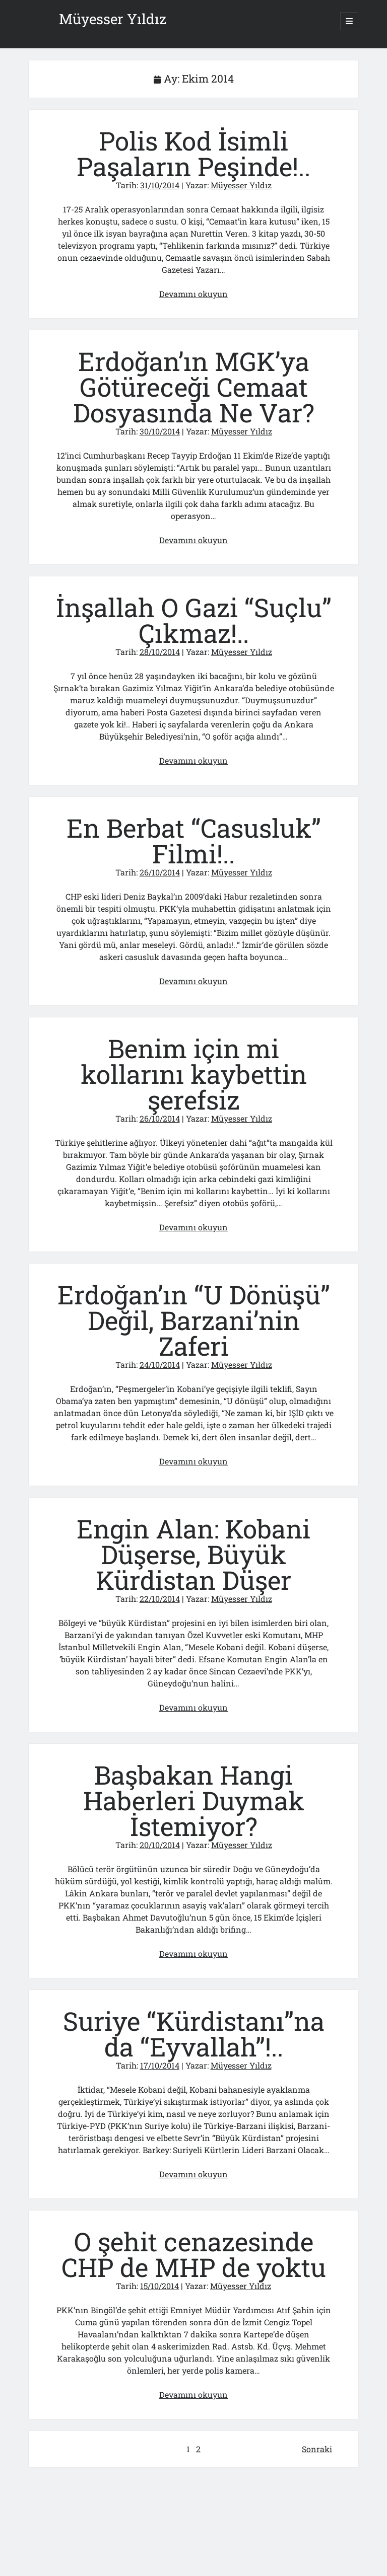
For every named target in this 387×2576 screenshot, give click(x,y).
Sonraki (317, 2449)
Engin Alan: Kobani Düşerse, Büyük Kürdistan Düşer (193, 1554)
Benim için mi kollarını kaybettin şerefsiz (194, 1074)
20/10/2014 (160, 1844)
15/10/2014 (159, 2285)
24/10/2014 (160, 1364)
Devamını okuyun (193, 293)
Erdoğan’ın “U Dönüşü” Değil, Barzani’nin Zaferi (193, 1320)
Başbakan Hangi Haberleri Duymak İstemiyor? (193, 1800)
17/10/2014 (159, 2065)
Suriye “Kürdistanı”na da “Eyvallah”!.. (194, 2034)
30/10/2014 (160, 431)
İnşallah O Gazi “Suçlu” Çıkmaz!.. (194, 620)
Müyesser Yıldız (112, 19)
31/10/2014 (159, 185)
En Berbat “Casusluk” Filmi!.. (194, 840)
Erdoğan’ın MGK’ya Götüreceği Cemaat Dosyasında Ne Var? (193, 386)
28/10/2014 (160, 651)
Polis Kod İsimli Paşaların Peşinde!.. (193, 153)
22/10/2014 (160, 1598)
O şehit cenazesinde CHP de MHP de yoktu (193, 2254)
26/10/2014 (160, 872)
